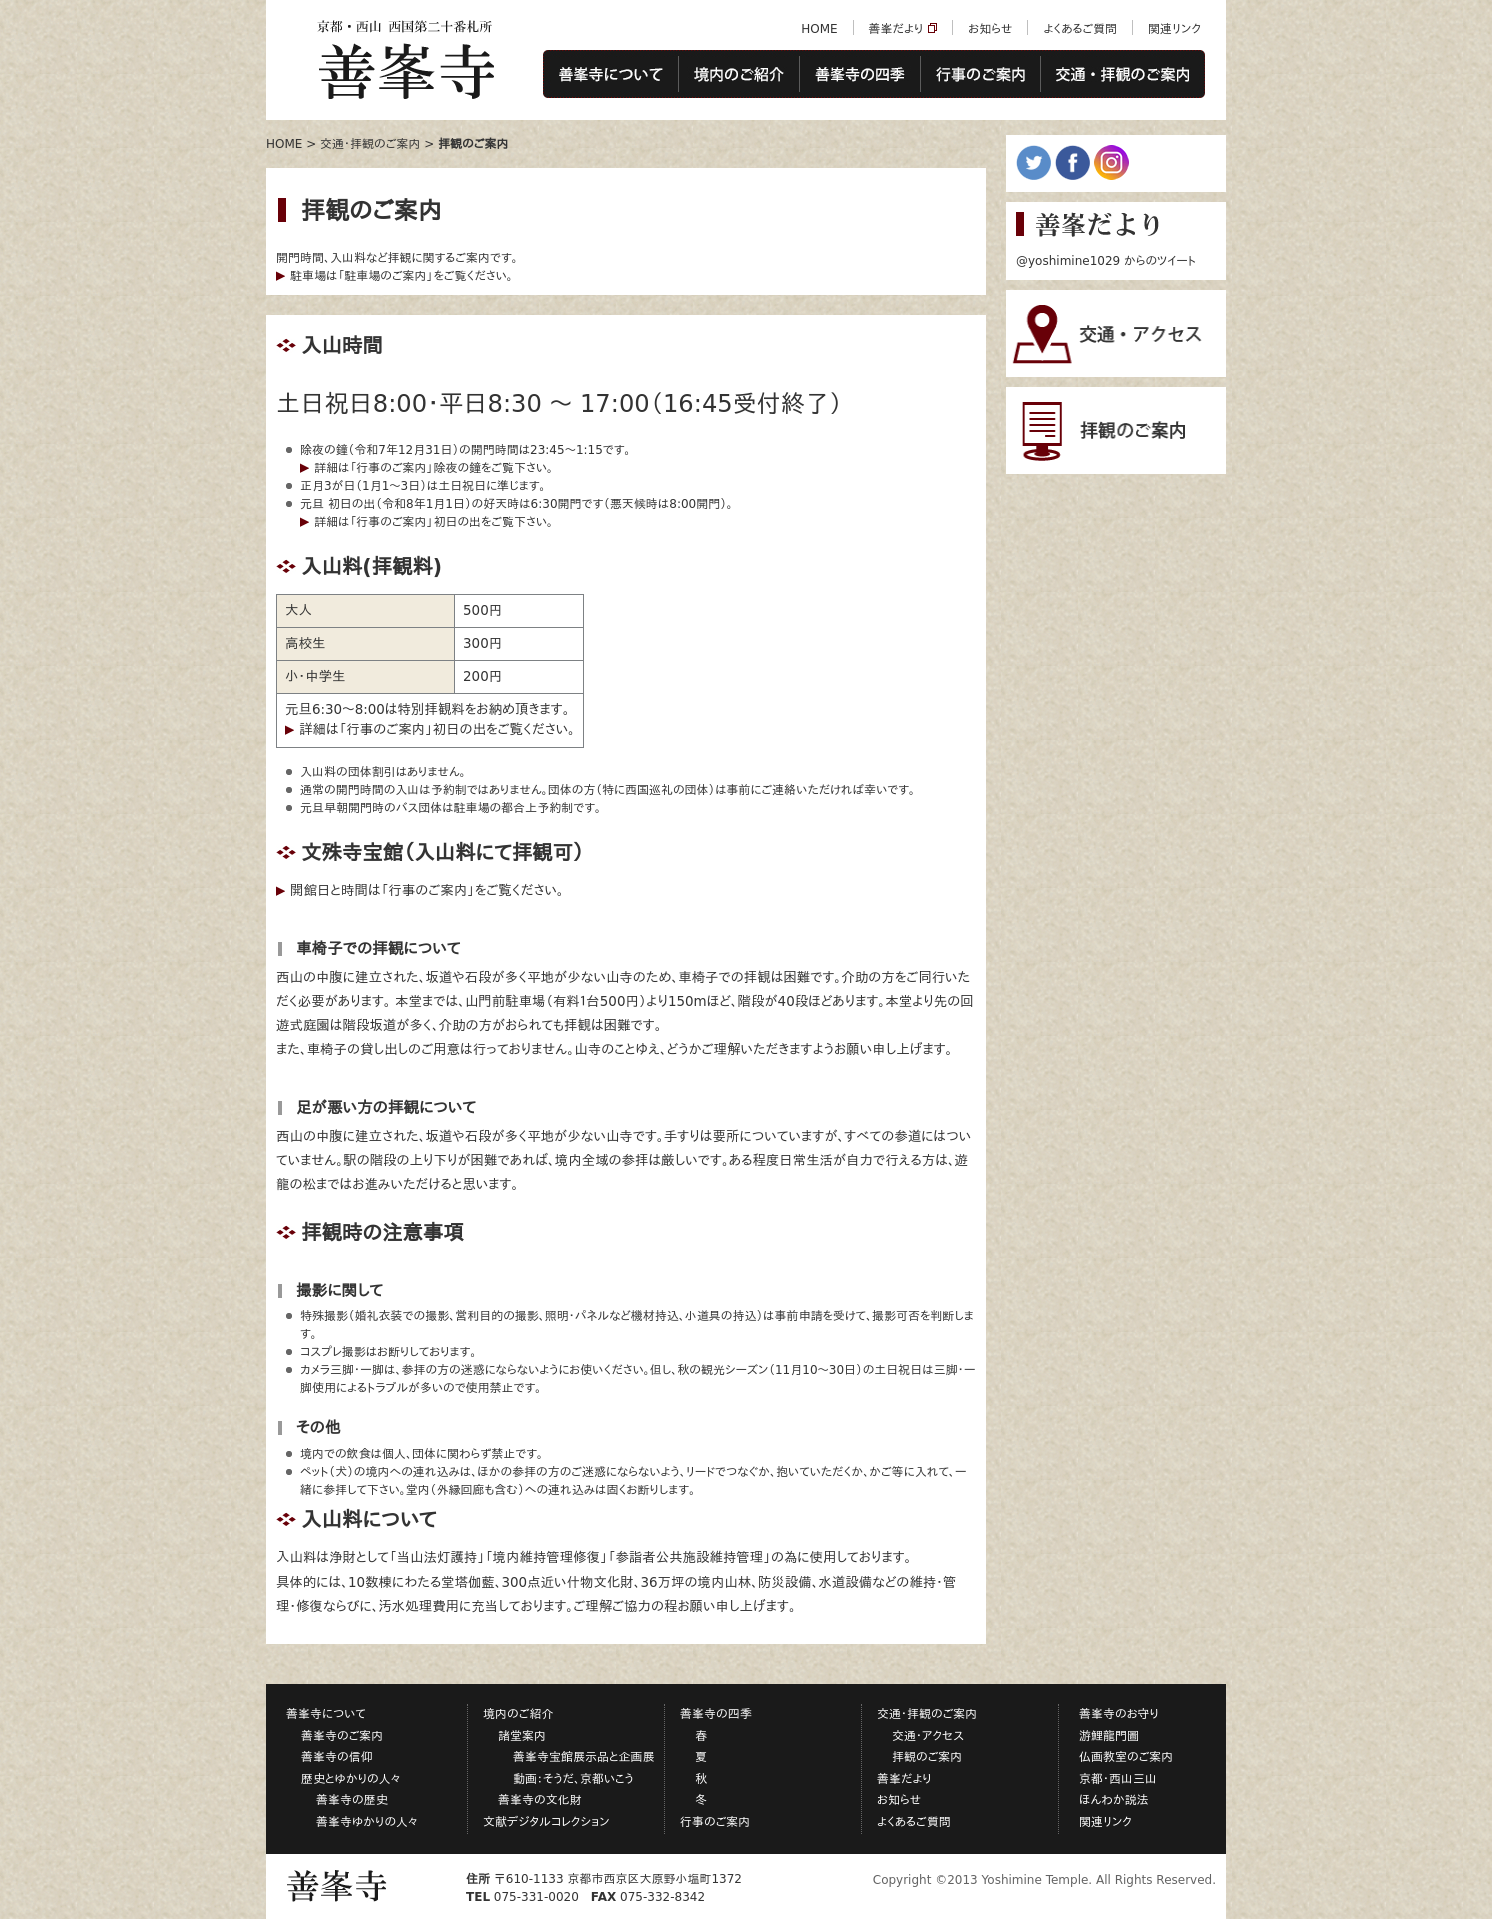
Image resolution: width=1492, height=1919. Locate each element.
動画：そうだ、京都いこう (573, 1779)
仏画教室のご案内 (1126, 1757)
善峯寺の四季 (859, 75)
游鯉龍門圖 (1109, 1736)
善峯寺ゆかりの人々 (367, 1822)
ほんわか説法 (1114, 1800)
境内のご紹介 (738, 75)
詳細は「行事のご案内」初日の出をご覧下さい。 (433, 522)
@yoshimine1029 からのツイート (1106, 261)
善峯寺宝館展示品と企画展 (584, 1757)
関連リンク (1174, 28)
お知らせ (990, 28)
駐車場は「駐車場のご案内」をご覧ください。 (401, 276)
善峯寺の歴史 (352, 1800)
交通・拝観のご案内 (1123, 75)
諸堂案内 (522, 1736)
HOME (819, 28)
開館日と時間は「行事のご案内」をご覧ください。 (427, 890)
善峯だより (896, 28)
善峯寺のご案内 (342, 1736)
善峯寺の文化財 (540, 1800)
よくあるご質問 (1080, 28)
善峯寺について (610, 75)
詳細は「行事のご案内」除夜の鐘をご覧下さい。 (433, 468)
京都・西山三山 (1118, 1779)
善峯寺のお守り (1119, 1714)
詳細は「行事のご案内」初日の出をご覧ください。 (437, 729)
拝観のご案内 (927, 1757)
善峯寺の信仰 (337, 1757)
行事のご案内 (980, 75)
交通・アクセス (928, 1736)
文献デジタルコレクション (546, 1822)
